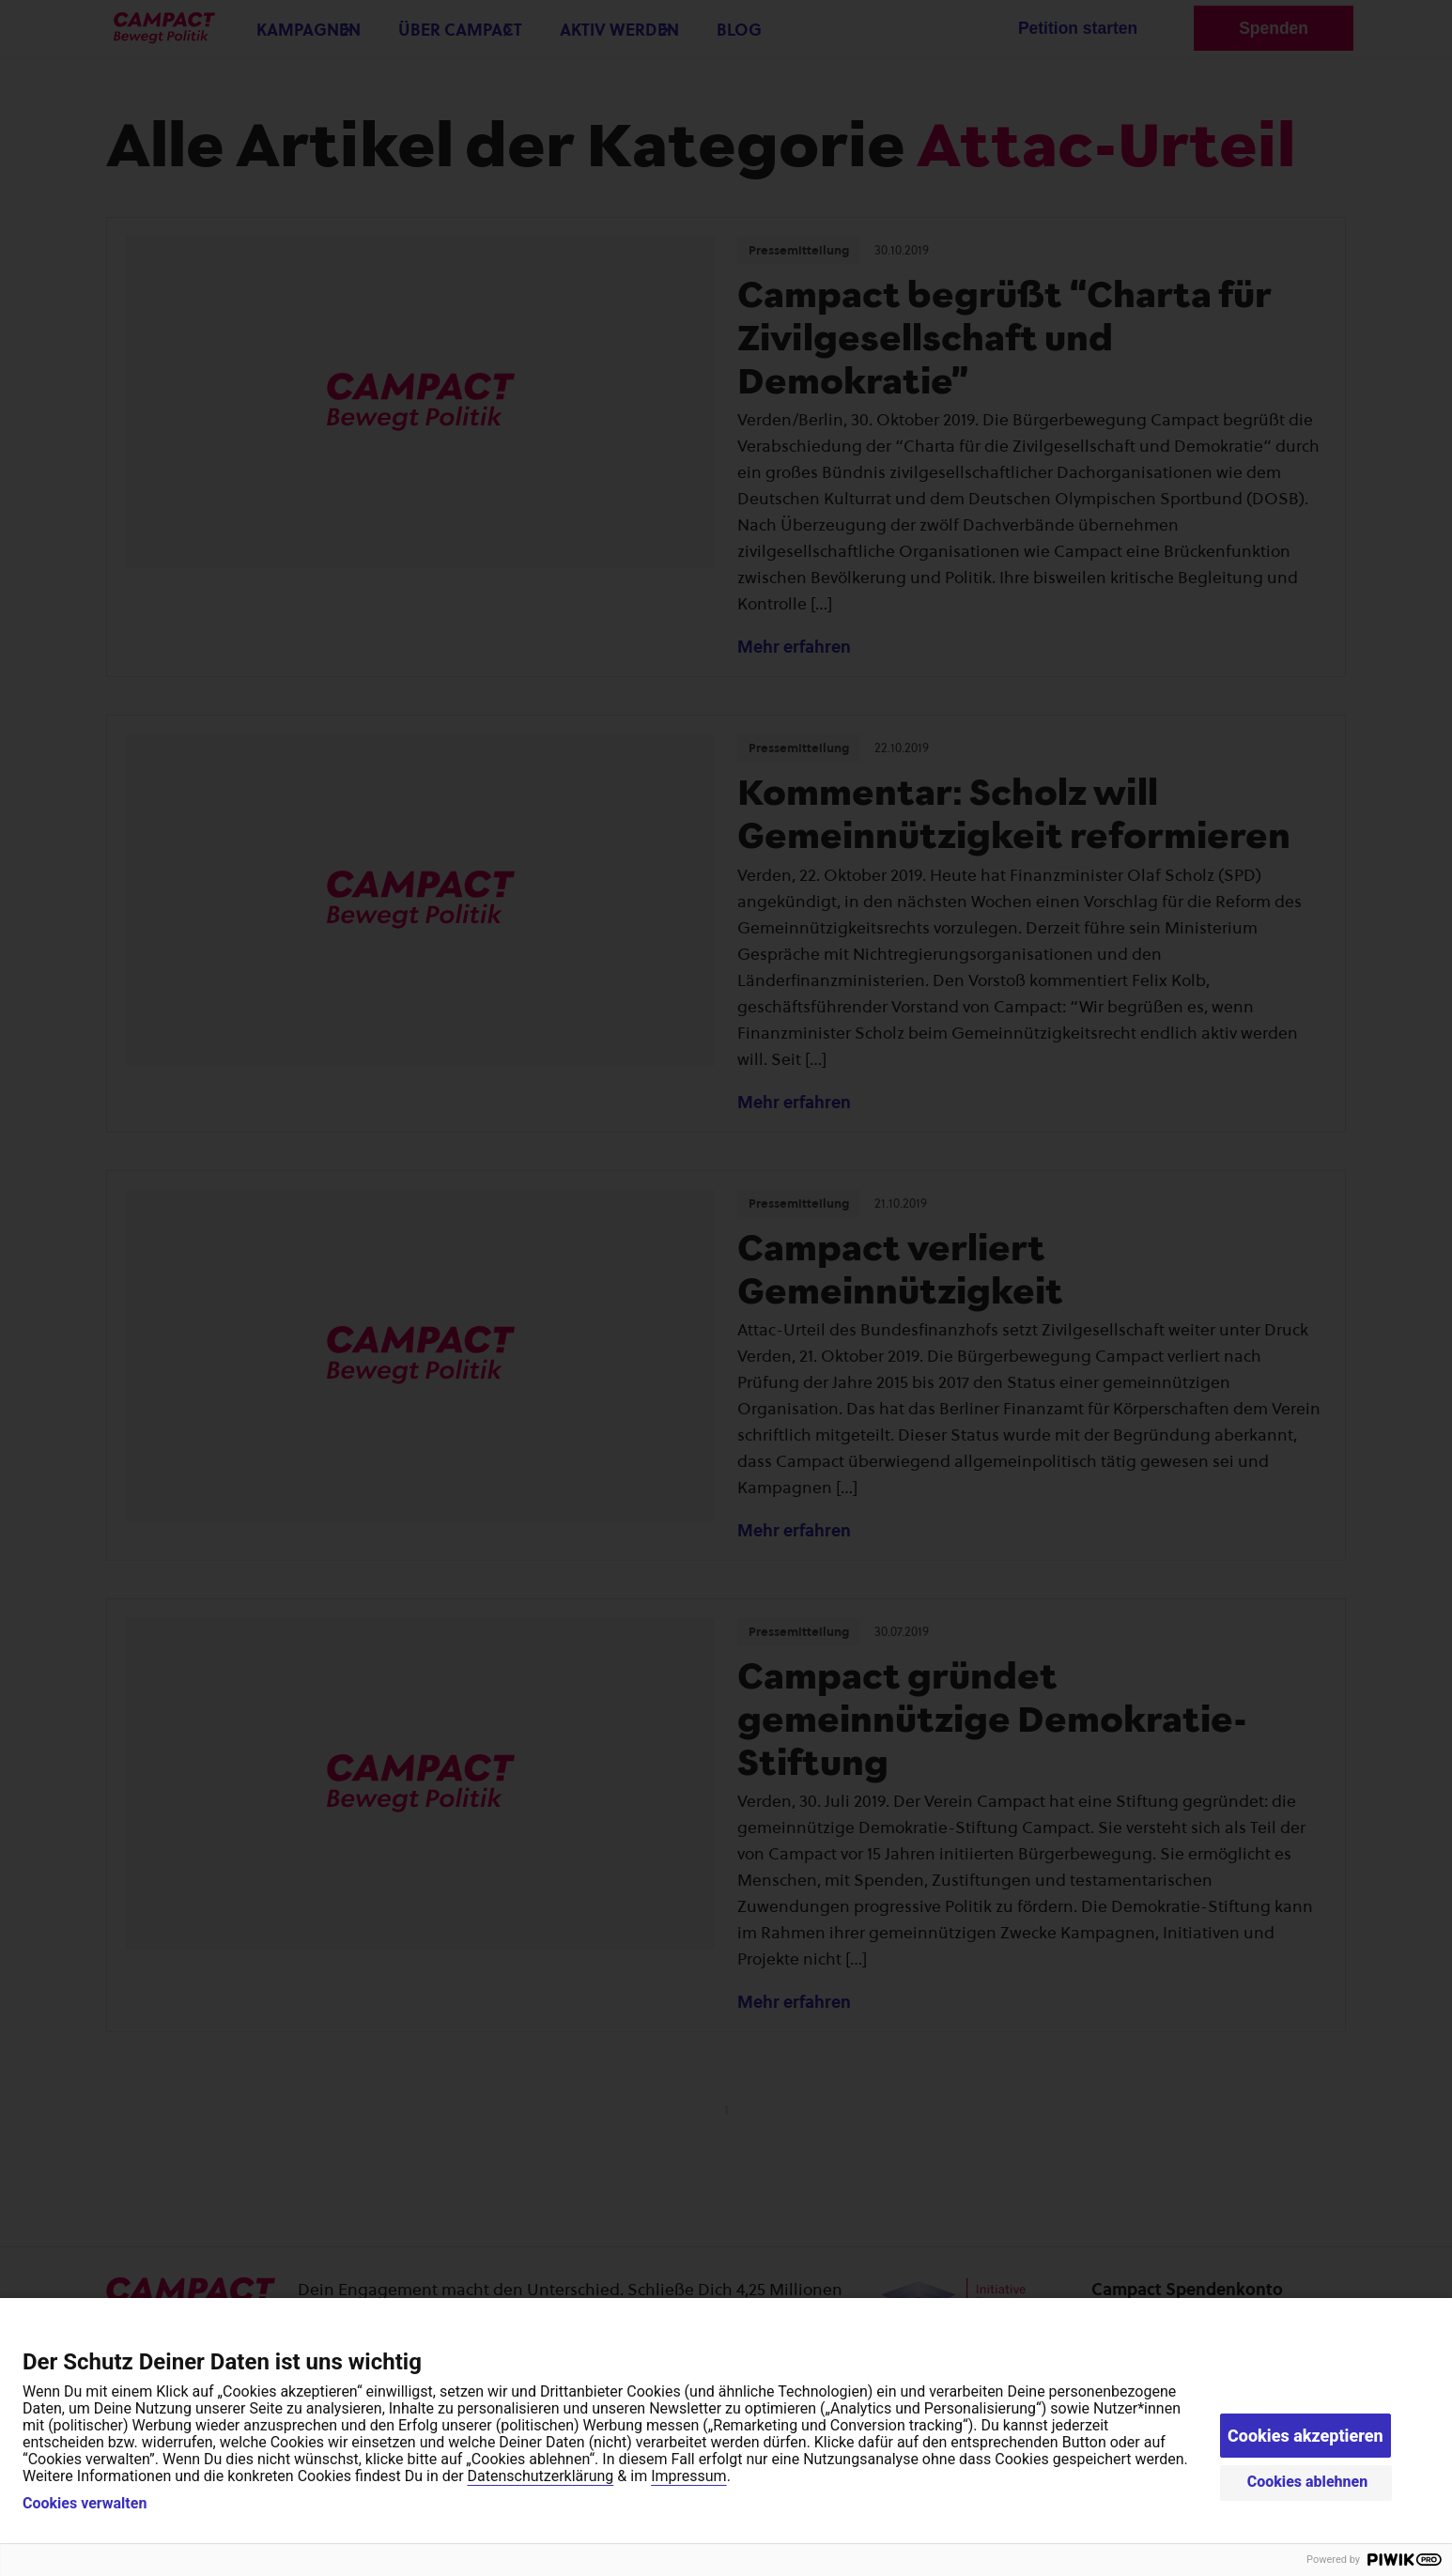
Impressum (689, 2476)
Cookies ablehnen (1307, 2482)
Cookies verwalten (85, 2503)
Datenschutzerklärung (541, 2476)
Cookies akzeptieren (1305, 2435)
